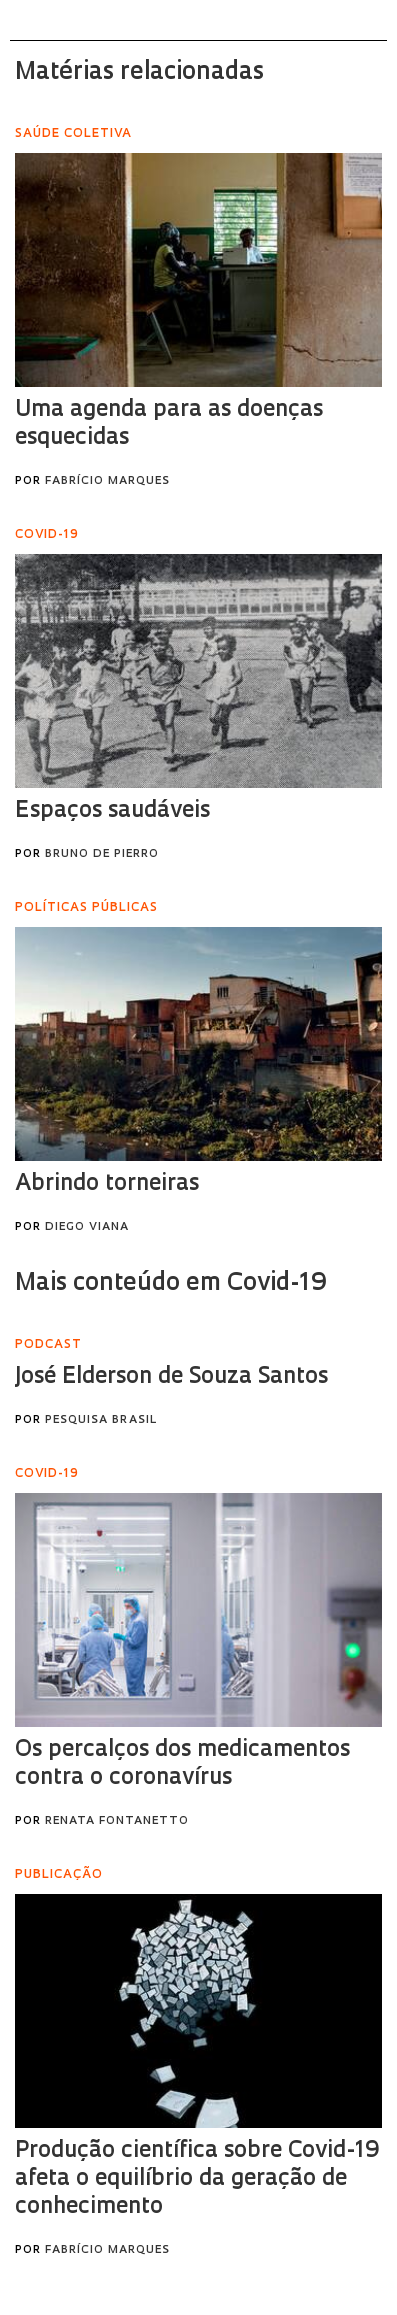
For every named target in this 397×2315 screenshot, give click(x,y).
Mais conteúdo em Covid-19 (171, 1284)
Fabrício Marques (107, 481)
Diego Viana (87, 1227)
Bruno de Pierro (102, 854)
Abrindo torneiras (107, 1184)
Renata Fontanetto (117, 1821)
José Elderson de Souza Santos (171, 1377)
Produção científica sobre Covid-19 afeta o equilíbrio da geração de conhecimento (197, 2179)
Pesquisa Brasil (101, 1420)
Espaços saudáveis (112, 811)
